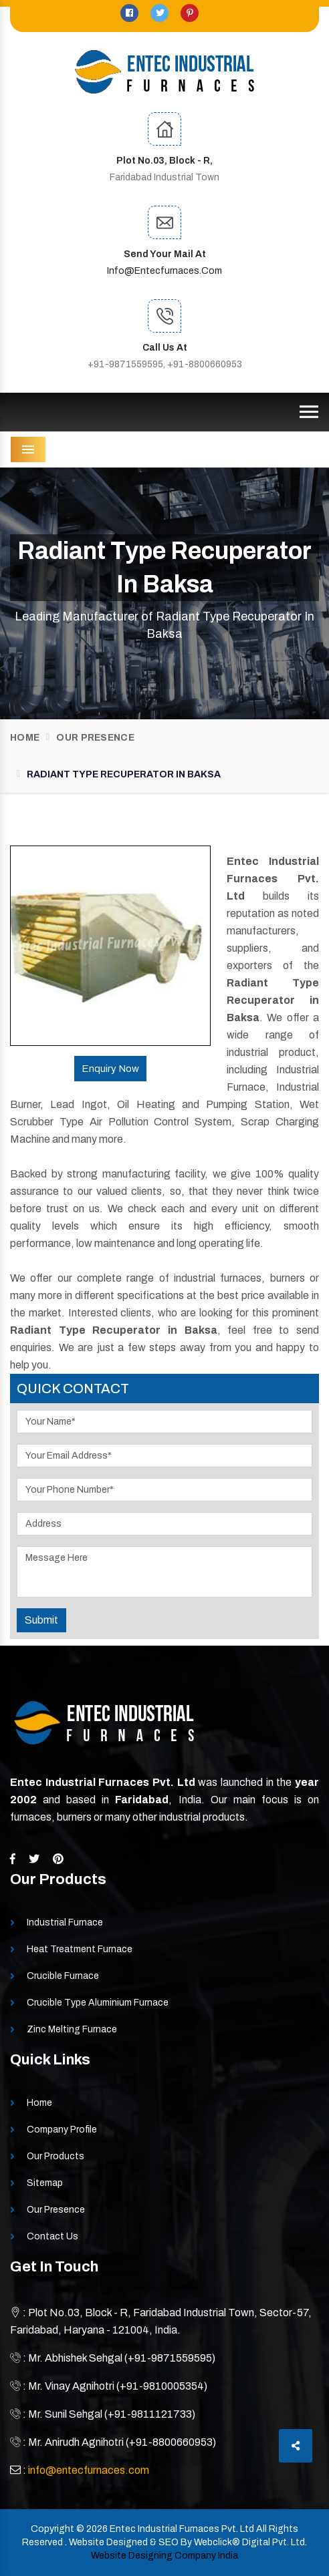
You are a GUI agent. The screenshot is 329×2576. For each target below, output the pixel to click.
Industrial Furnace (65, 1922)
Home (24, 738)
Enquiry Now (110, 1068)
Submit (41, 1620)
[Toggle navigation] (309, 412)
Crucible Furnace (63, 1976)
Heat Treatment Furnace (79, 1949)
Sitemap (45, 2183)
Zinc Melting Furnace (72, 2029)
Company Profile (62, 2130)
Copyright (52, 2529)
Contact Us (52, 2236)
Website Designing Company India (164, 2556)
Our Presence (95, 738)
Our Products (55, 2156)
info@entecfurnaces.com (164, 271)
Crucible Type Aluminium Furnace (98, 2003)
